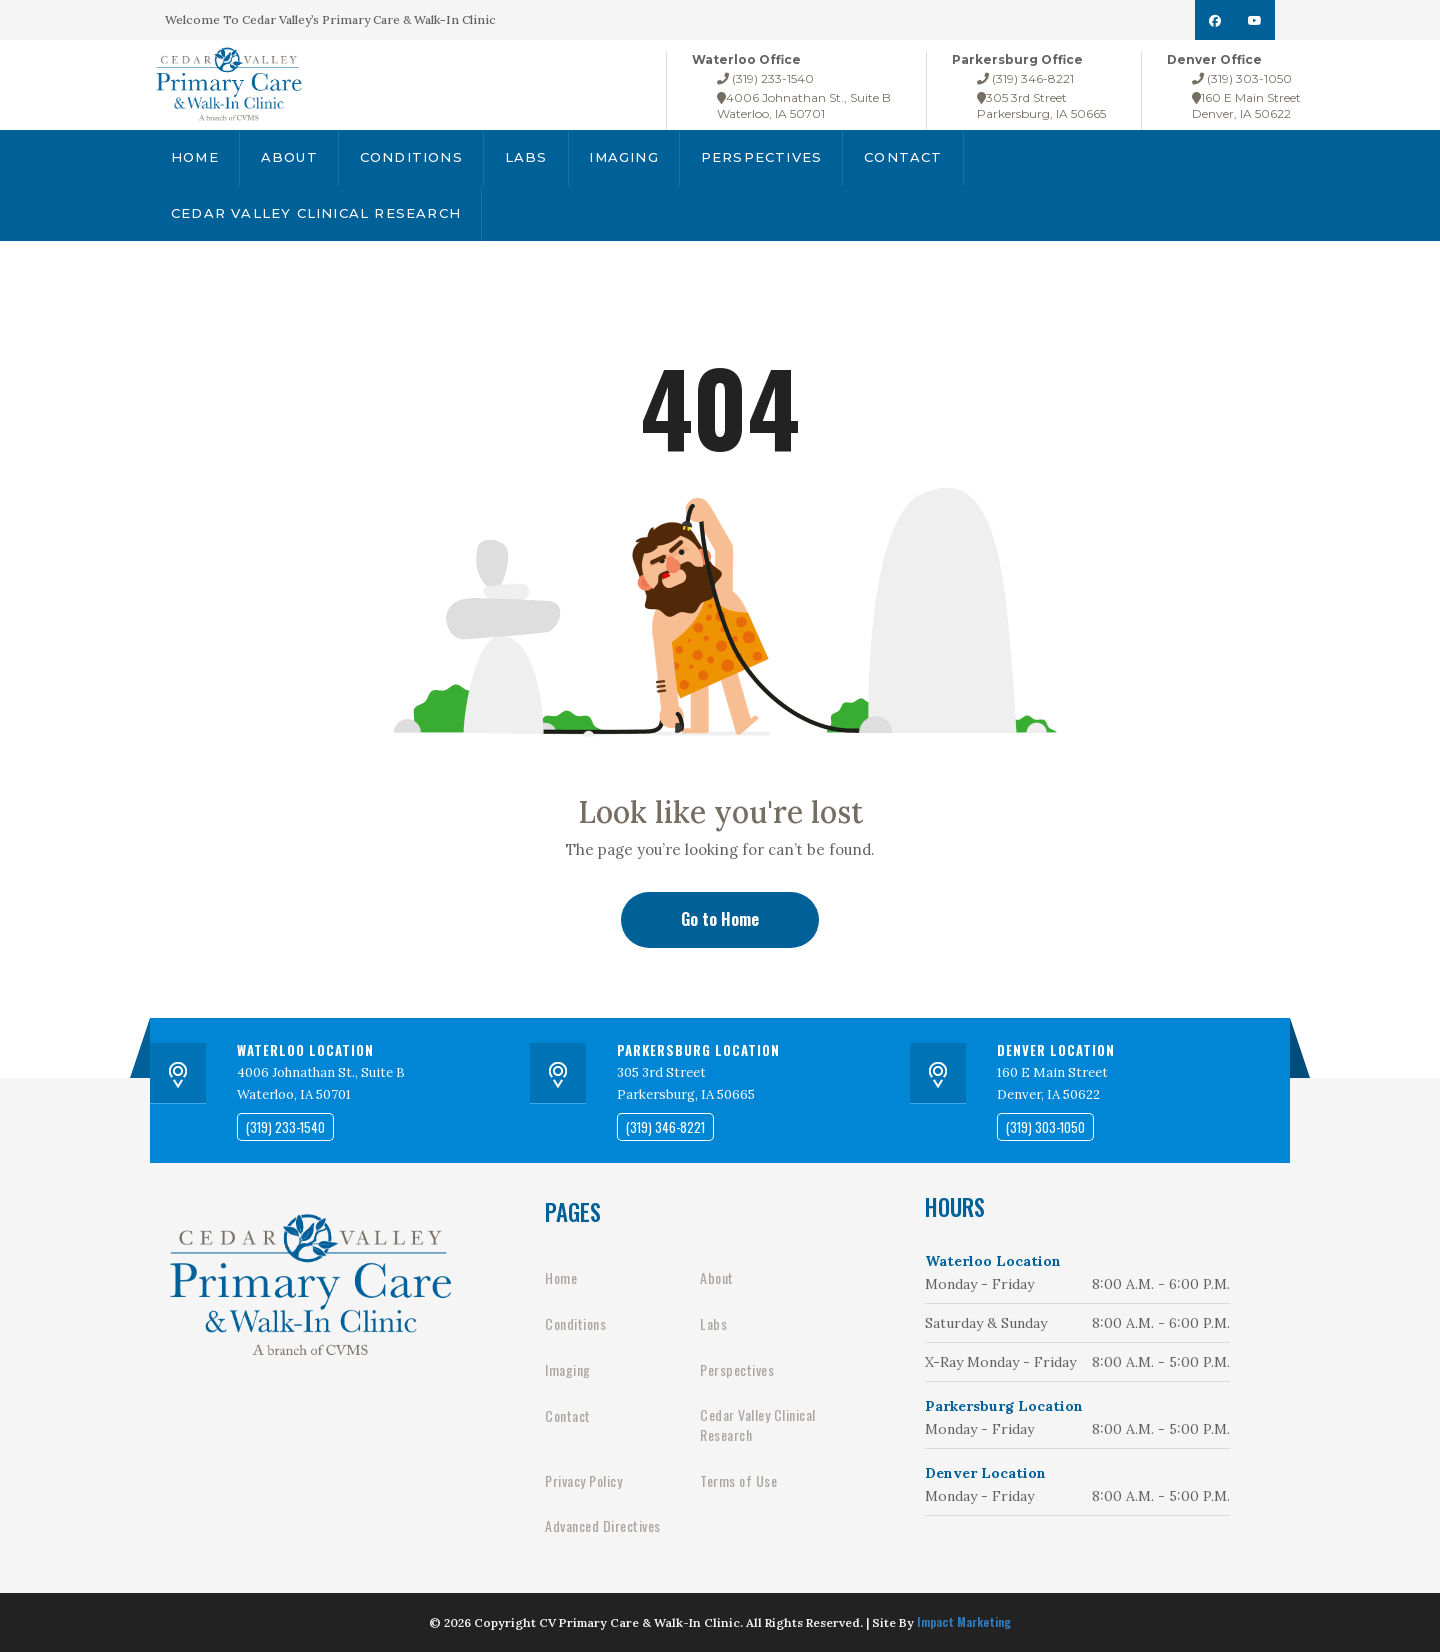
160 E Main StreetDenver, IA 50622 (1246, 105)
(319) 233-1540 (765, 78)
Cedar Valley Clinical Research (316, 213)
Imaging (624, 157)
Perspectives (761, 157)
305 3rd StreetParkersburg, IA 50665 (1041, 105)
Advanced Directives (603, 1526)
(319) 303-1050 (1242, 78)
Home (195, 157)
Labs (526, 157)
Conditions (411, 157)
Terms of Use (738, 1481)
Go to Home (720, 919)
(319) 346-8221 (1025, 78)
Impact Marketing (964, 1621)
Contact (903, 157)
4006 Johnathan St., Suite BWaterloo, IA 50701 (804, 105)
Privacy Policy (583, 1481)
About (289, 157)
